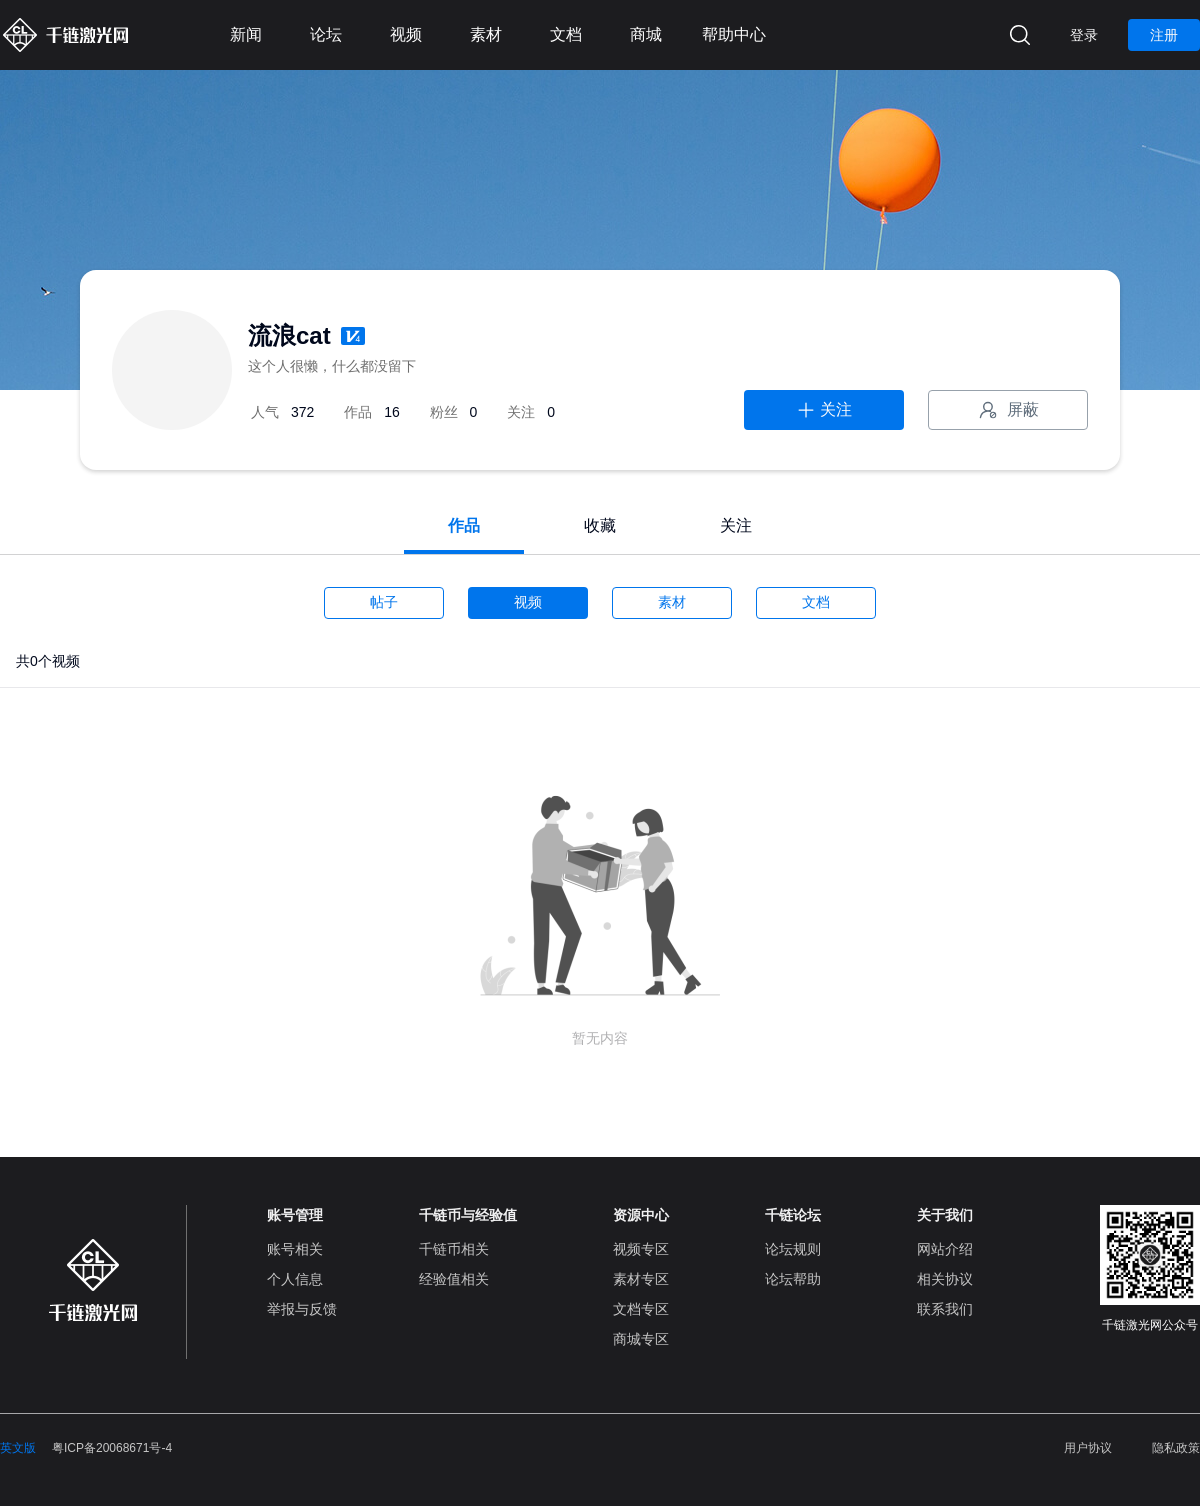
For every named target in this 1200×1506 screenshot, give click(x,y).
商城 (646, 34)
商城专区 (641, 1339)
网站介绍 (945, 1249)
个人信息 (295, 1279)
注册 (1164, 35)
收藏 (600, 525)
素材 (486, 34)
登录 (1084, 35)
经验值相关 (454, 1279)
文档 (566, 34)
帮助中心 (734, 34)
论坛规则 (793, 1249)
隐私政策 (1176, 1448)
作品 (464, 525)
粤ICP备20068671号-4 (112, 1448)
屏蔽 (1008, 410)
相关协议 (945, 1279)
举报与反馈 (302, 1309)
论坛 (326, 34)
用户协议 (1088, 1448)
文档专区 (641, 1309)
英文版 (18, 1448)
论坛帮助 (793, 1279)
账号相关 (295, 1249)
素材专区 (641, 1279)
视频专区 (641, 1249)
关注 (824, 410)
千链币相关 (454, 1249)
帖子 (384, 602)
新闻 (246, 34)
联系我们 (945, 1309)
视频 (406, 34)
